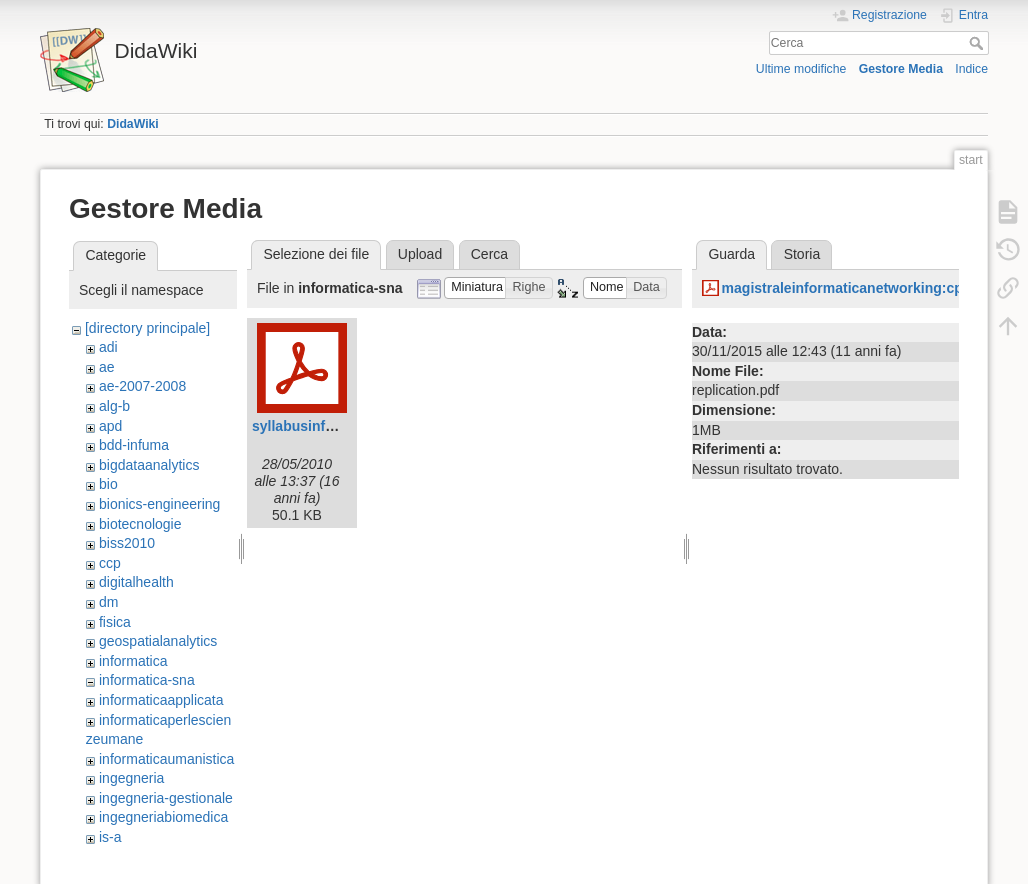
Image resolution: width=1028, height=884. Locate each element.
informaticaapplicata (161, 700)
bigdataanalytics (149, 465)
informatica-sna (147, 680)
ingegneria (131, 778)
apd (110, 426)
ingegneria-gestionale (166, 798)
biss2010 (127, 543)
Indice (971, 69)
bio (108, 484)
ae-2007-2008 (142, 386)
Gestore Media (901, 69)
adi (108, 347)
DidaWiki (133, 124)
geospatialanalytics (158, 641)
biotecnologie (140, 524)
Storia (802, 254)
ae (107, 367)
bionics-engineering (159, 504)
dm (108, 602)
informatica (133, 661)
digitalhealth (136, 582)
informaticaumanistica (166, 759)
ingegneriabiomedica (163, 817)
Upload (420, 254)
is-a (110, 837)
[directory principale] (147, 328)
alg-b (114, 406)
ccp (110, 563)
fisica (115, 622)
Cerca (978, 43)
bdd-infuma (134, 445)
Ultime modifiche (801, 69)
